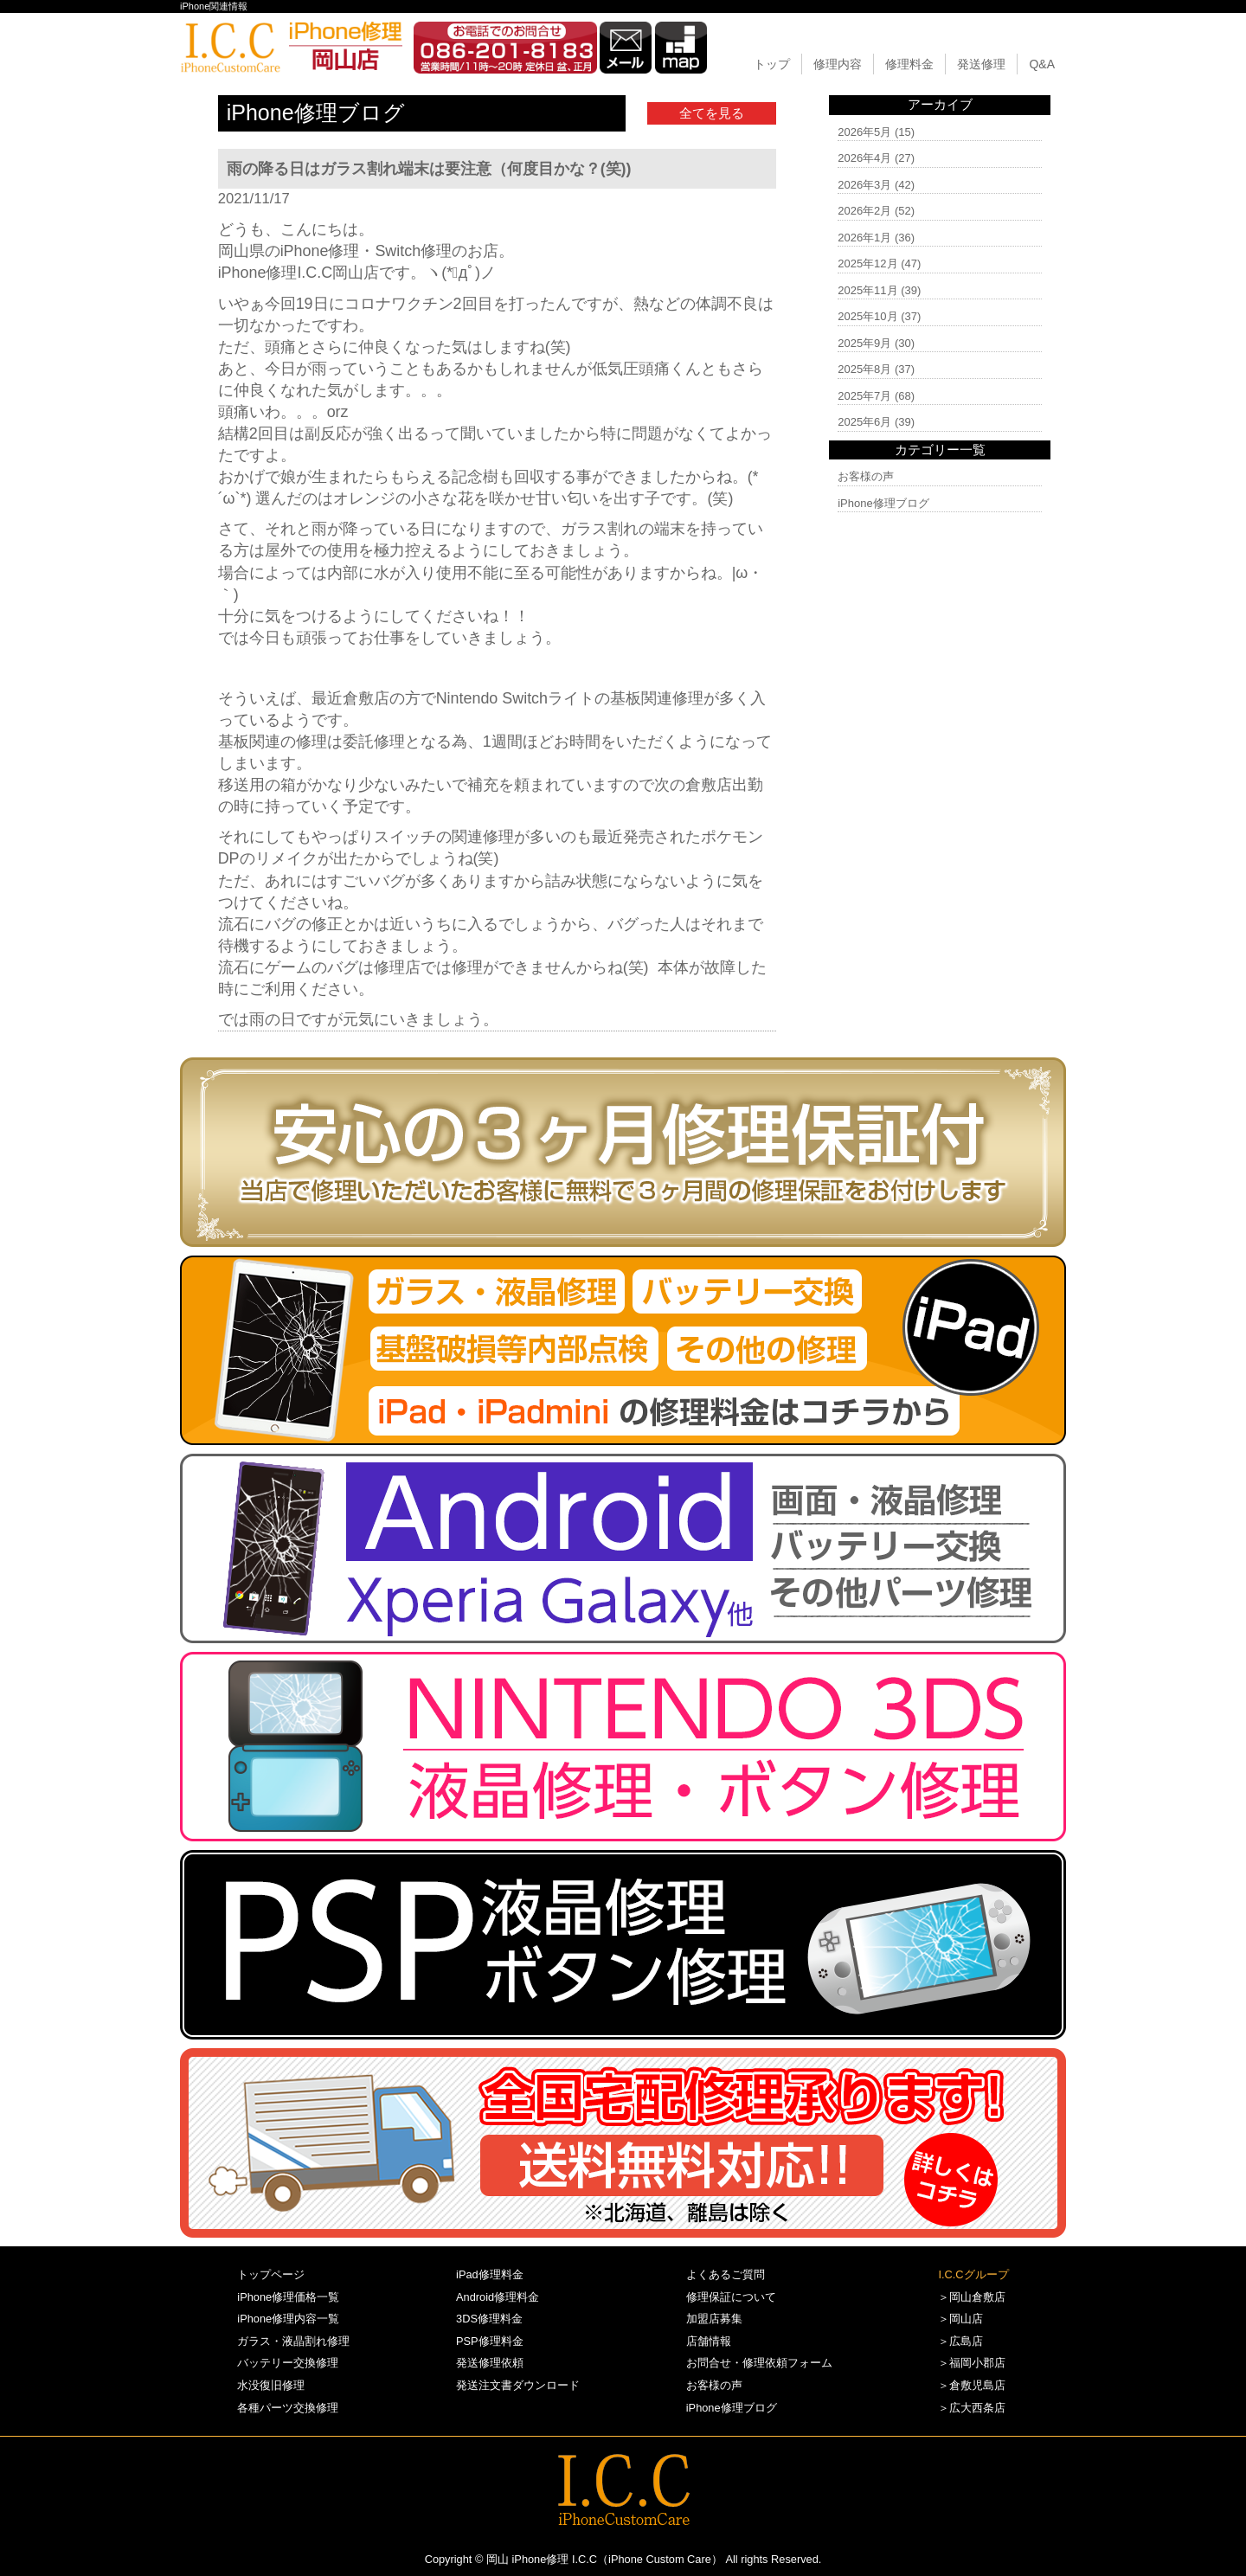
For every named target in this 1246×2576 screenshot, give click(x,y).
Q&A (1042, 64)
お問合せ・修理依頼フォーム (759, 2362)
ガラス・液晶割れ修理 (293, 2341)
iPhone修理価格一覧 (288, 2296)
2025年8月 (864, 369)
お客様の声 (866, 476)
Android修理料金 (497, 2296)
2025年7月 (864, 395)
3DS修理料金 (489, 2318)
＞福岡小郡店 (971, 2362)
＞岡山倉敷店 (971, 2296)
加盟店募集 (714, 2318)
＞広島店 (960, 2341)
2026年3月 (864, 184)
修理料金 (909, 64)
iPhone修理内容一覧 (288, 2318)
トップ (772, 64)
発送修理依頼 (489, 2362)
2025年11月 (867, 290)
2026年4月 (864, 157)
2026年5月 (864, 131)
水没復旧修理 (271, 2385)
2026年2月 (864, 210)
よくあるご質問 (725, 2274)
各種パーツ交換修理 (287, 2407)
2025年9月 (864, 343)
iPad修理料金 (489, 2274)
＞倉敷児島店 (971, 2385)
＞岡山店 (960, 2318)
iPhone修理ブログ (883, 503)
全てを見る (711, 113)
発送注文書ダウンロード (518, 2385)
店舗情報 (708, 2341)
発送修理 (981, 64)
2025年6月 (864, 421)
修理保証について (731, 2296)
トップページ (271, 2274)
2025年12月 (867, 263)
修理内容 (837, 64)
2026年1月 (864, 237)
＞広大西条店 (971, 2407)
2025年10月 (867, 316)
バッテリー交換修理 (287, 2362)
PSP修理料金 (489, 2341)
